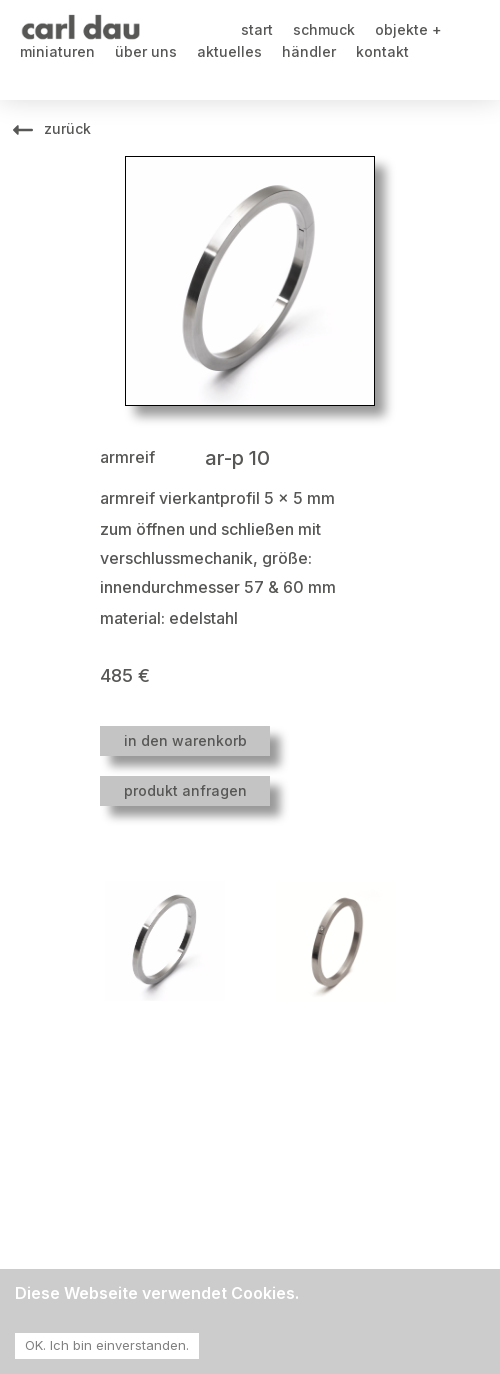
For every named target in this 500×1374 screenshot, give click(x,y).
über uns (146, 51)
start (257, 29)
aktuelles (229, 51)
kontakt (382, 51)
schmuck (324, 29)
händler (309, 51)
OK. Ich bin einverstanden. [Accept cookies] (107, 1345)
